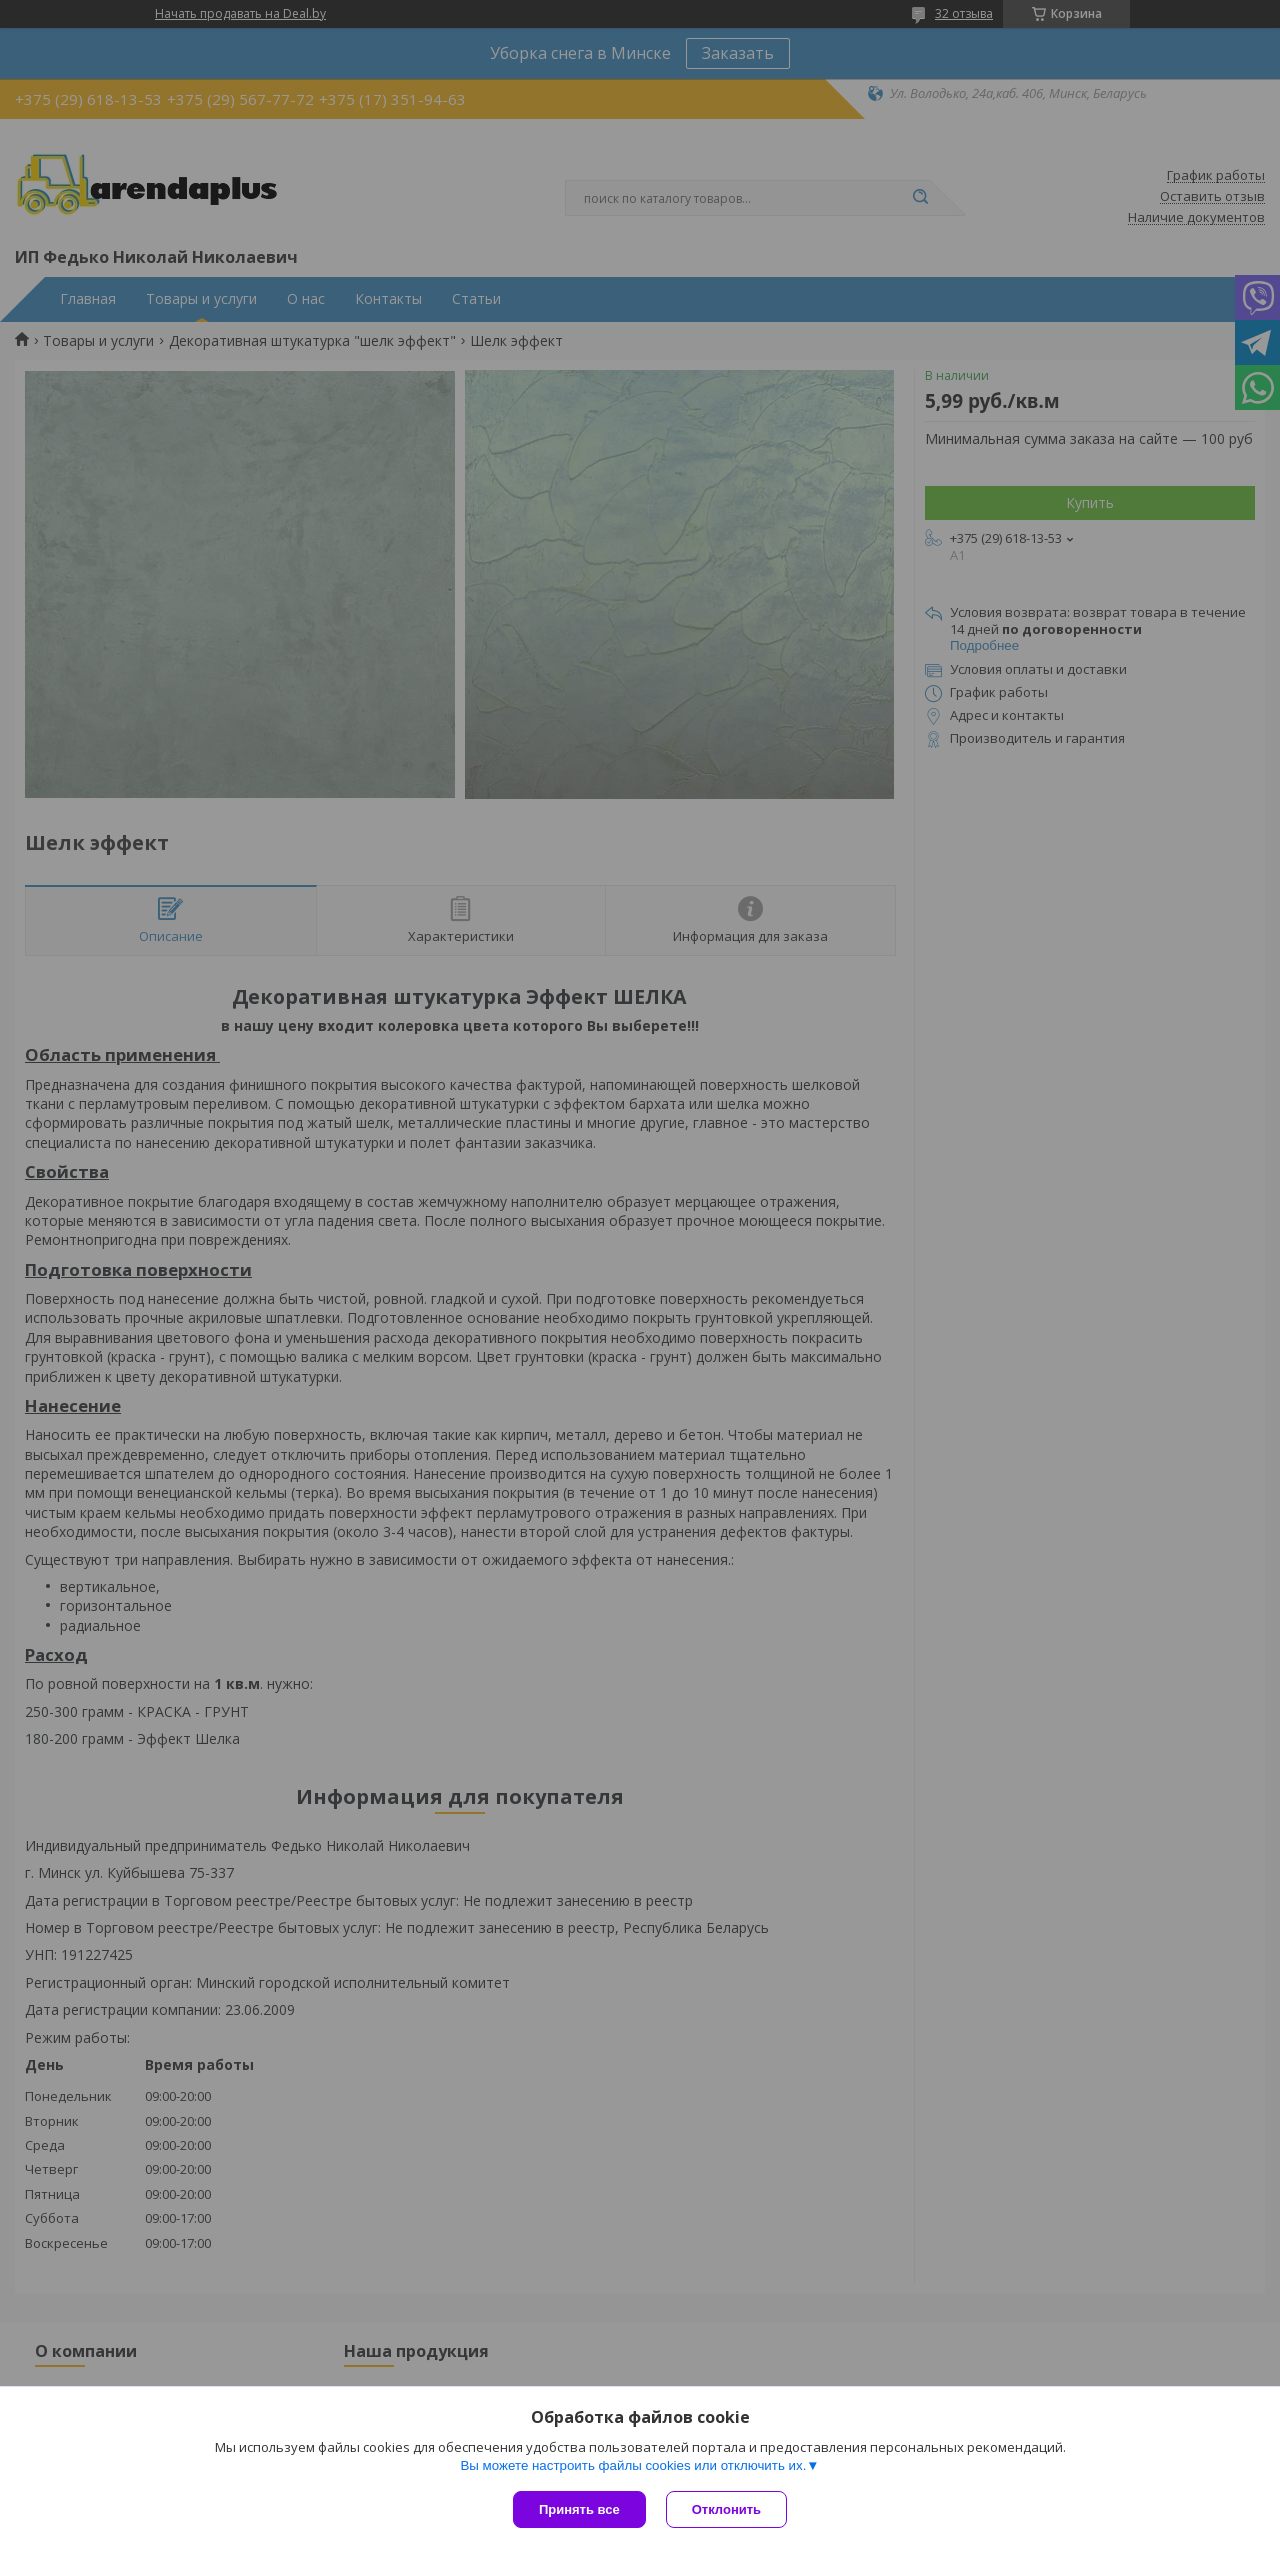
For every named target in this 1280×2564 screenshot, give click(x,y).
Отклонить (726, 2509)
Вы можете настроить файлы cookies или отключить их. (633, 2465)
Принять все (579, 2509)
